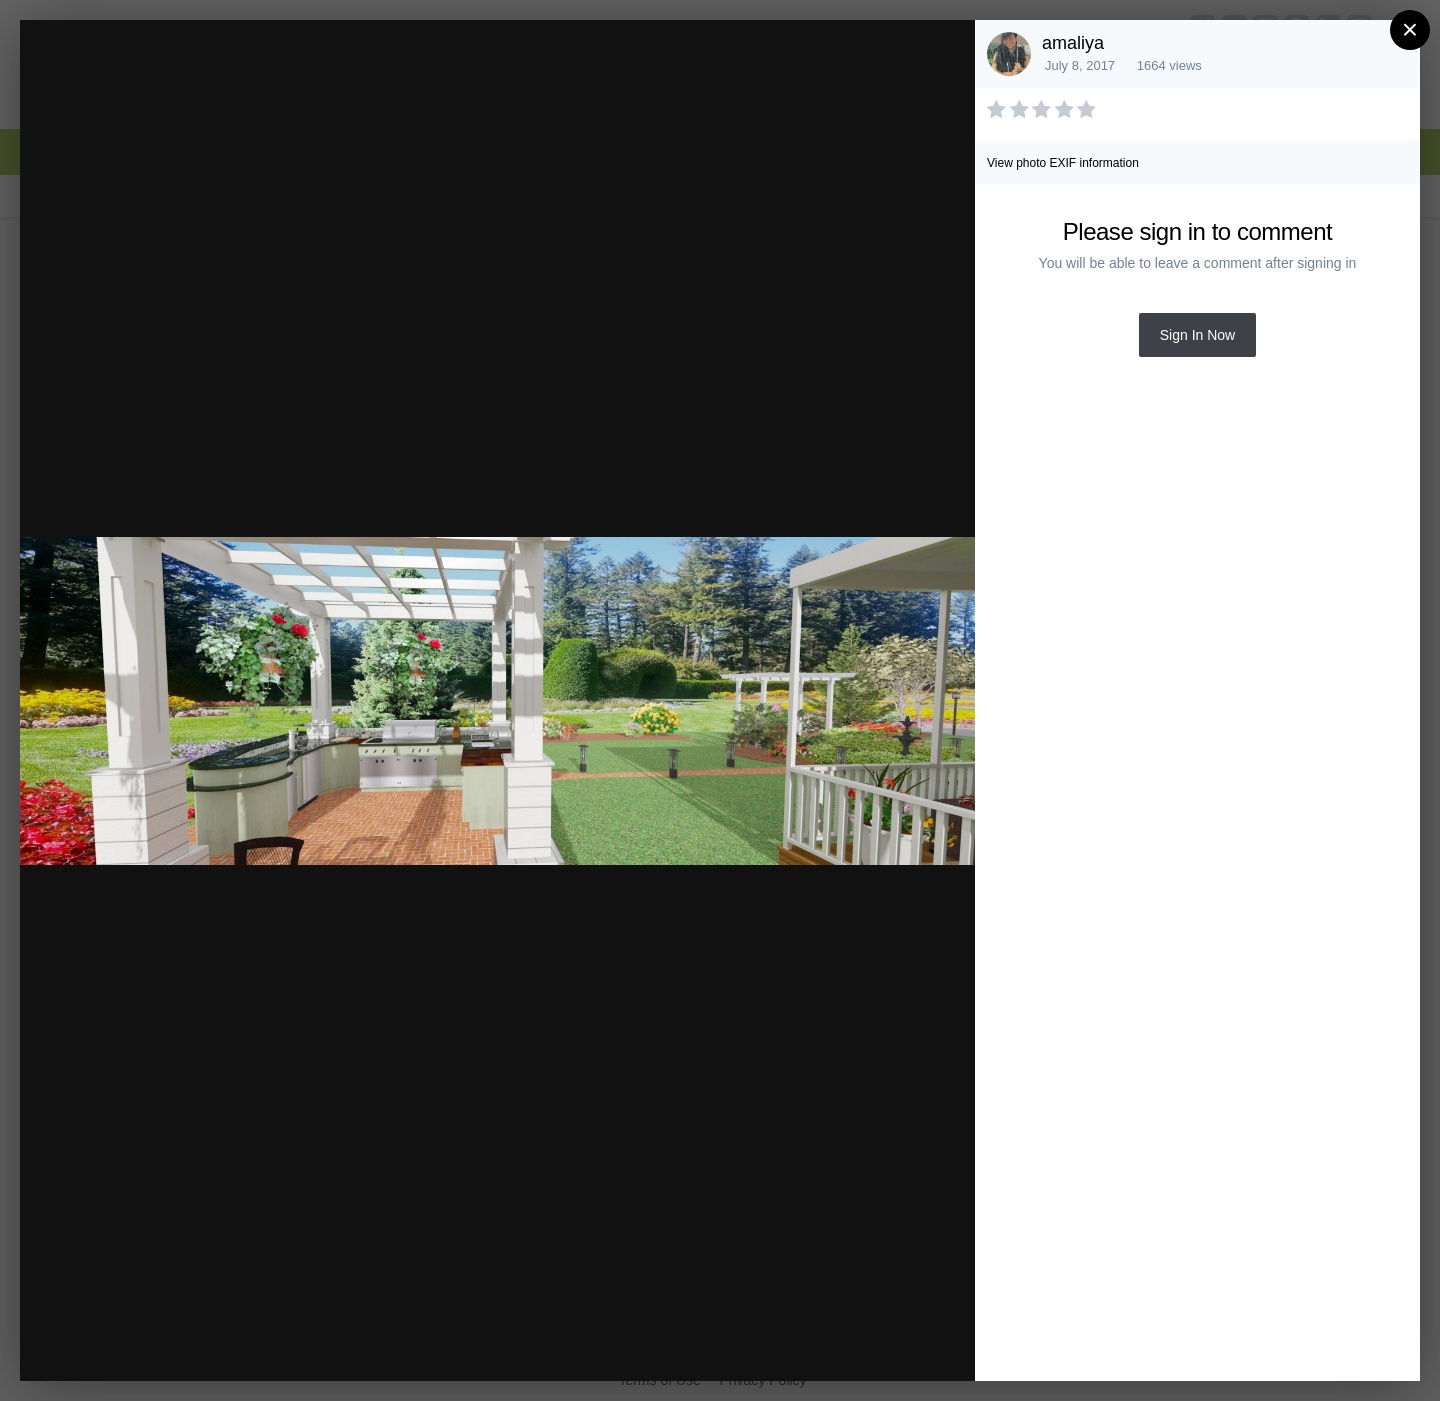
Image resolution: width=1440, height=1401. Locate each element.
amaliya (1073, 43)
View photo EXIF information (1063, 163)
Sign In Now (1197, 335)
